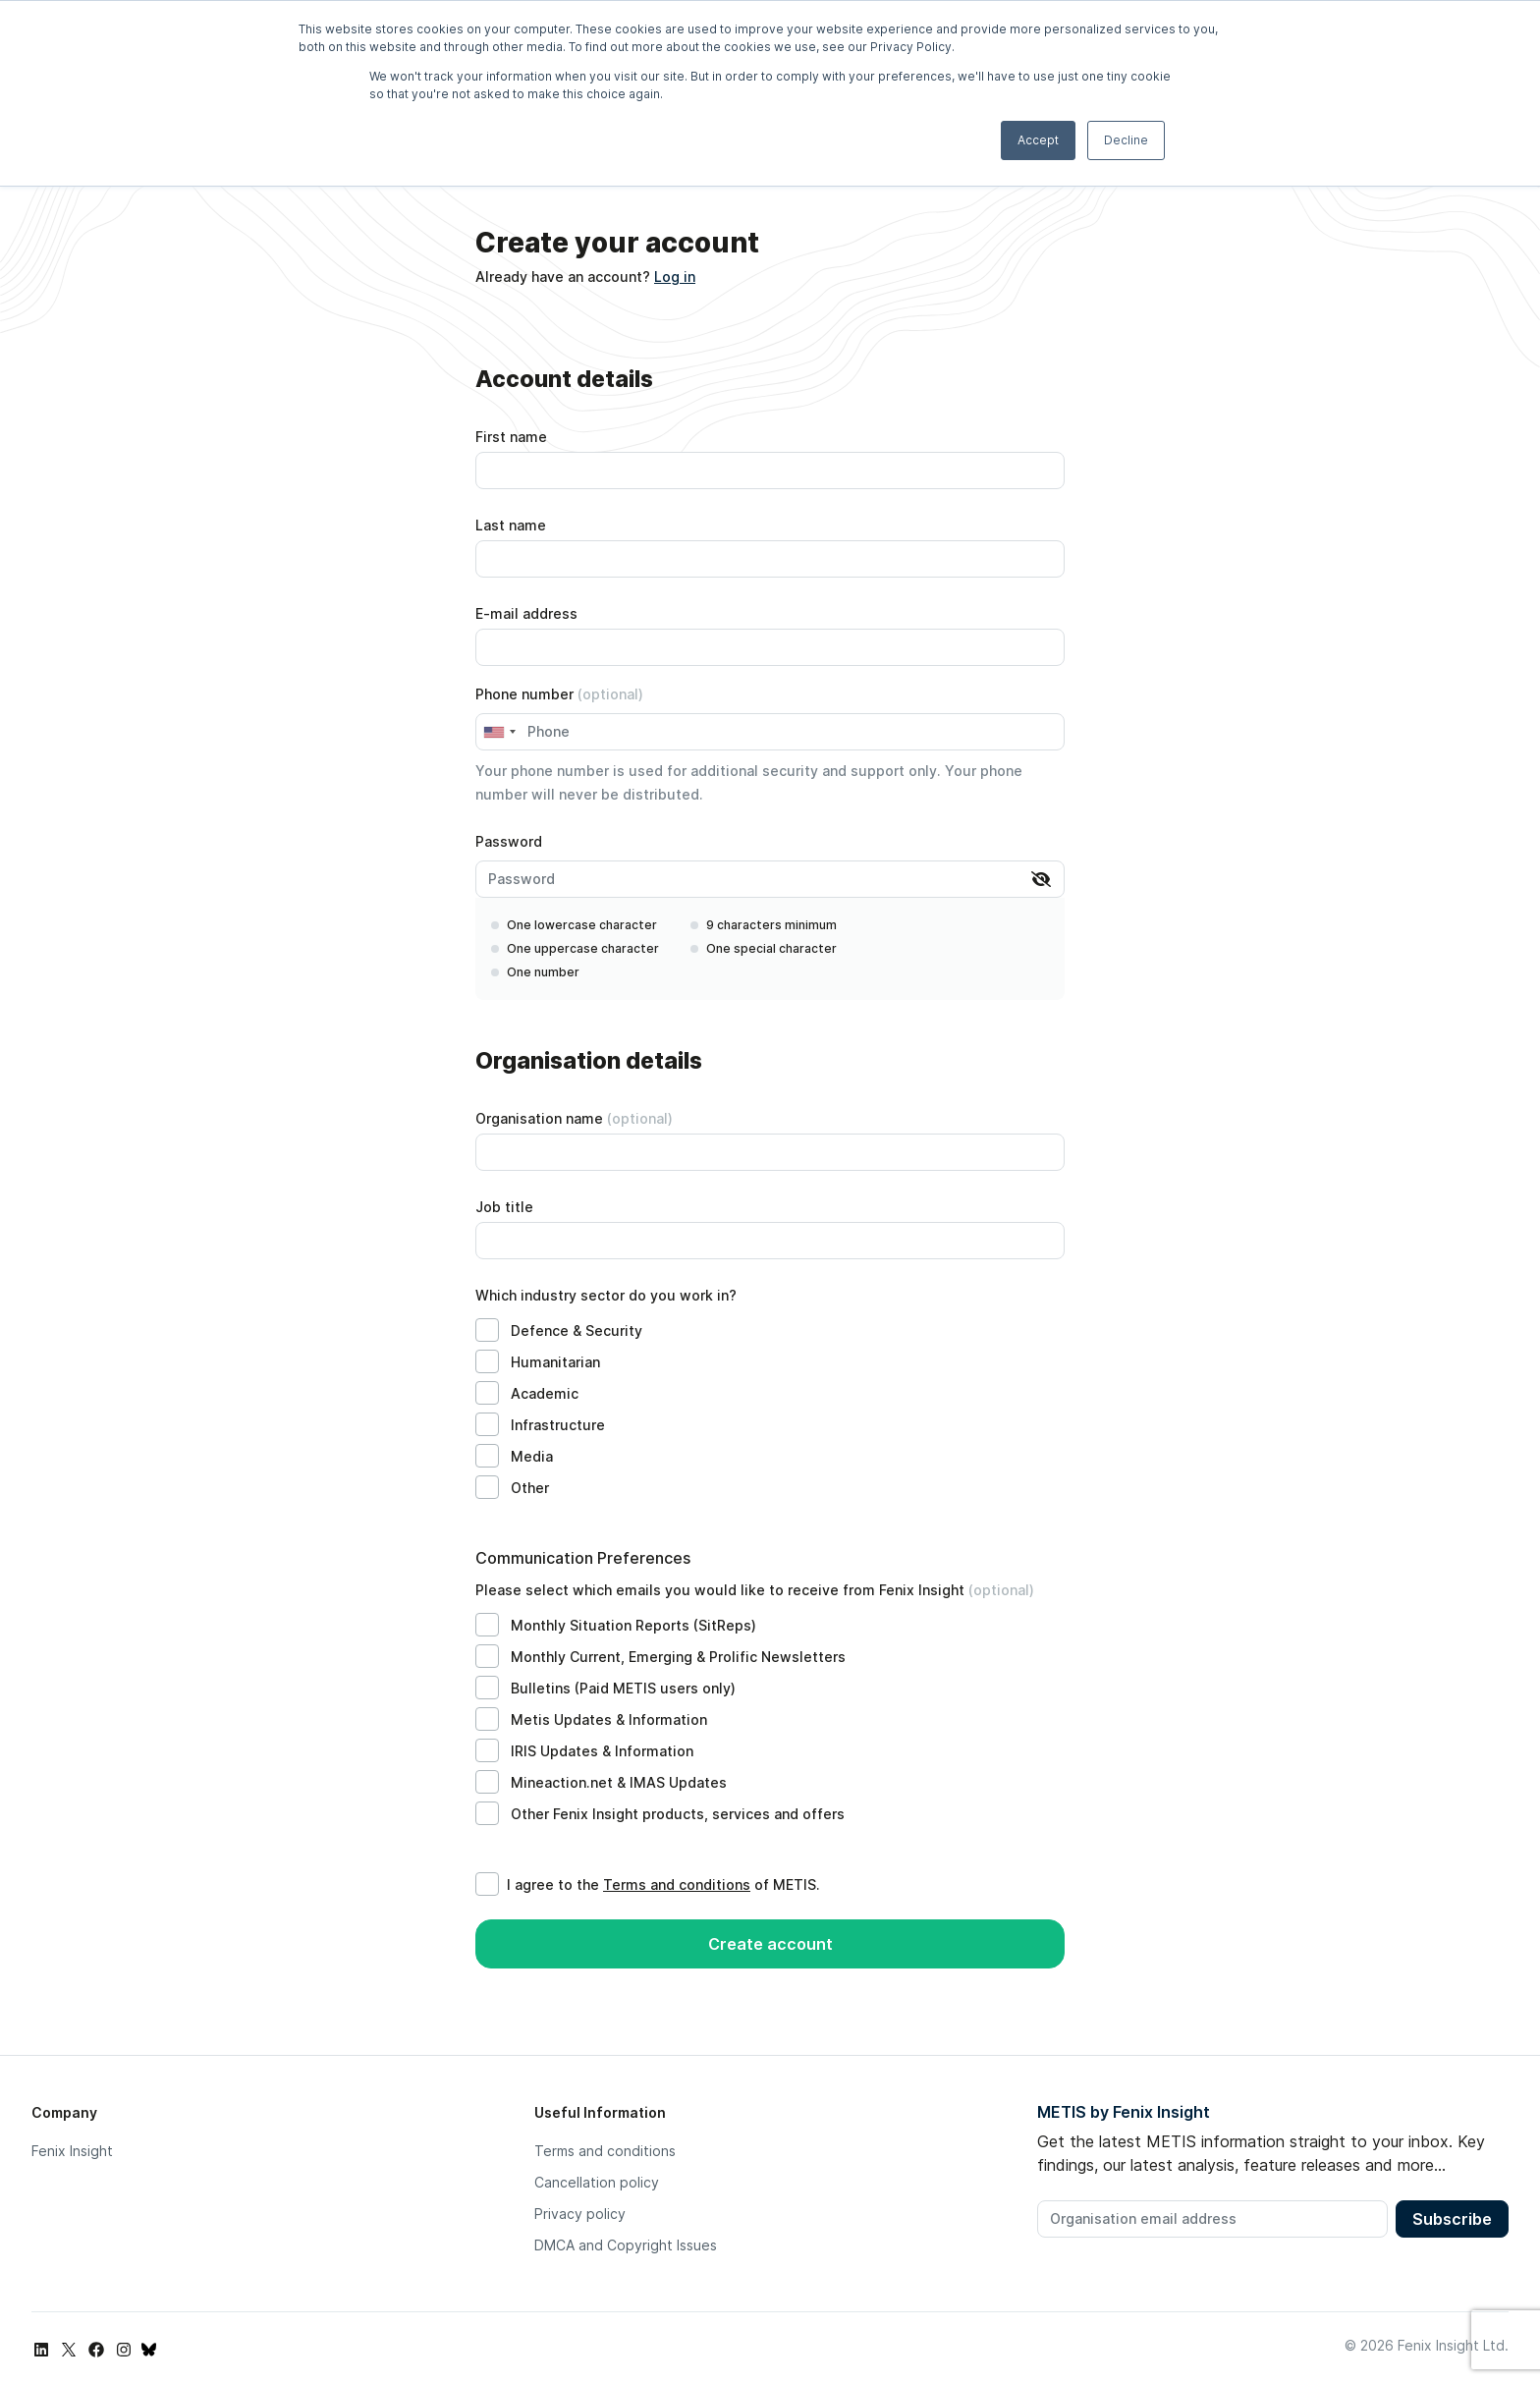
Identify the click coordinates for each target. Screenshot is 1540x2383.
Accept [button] (1038, 140)
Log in (674, 276)
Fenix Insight (72, 2150)
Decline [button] (1126, 140)
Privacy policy (580, 2213)
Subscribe (1452, 2219)
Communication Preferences (582, 1558)
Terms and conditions (676, 1884)
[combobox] (499, 731)
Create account (770, 1944)
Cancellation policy (596, 2182)
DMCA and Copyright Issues (625, 2245)
